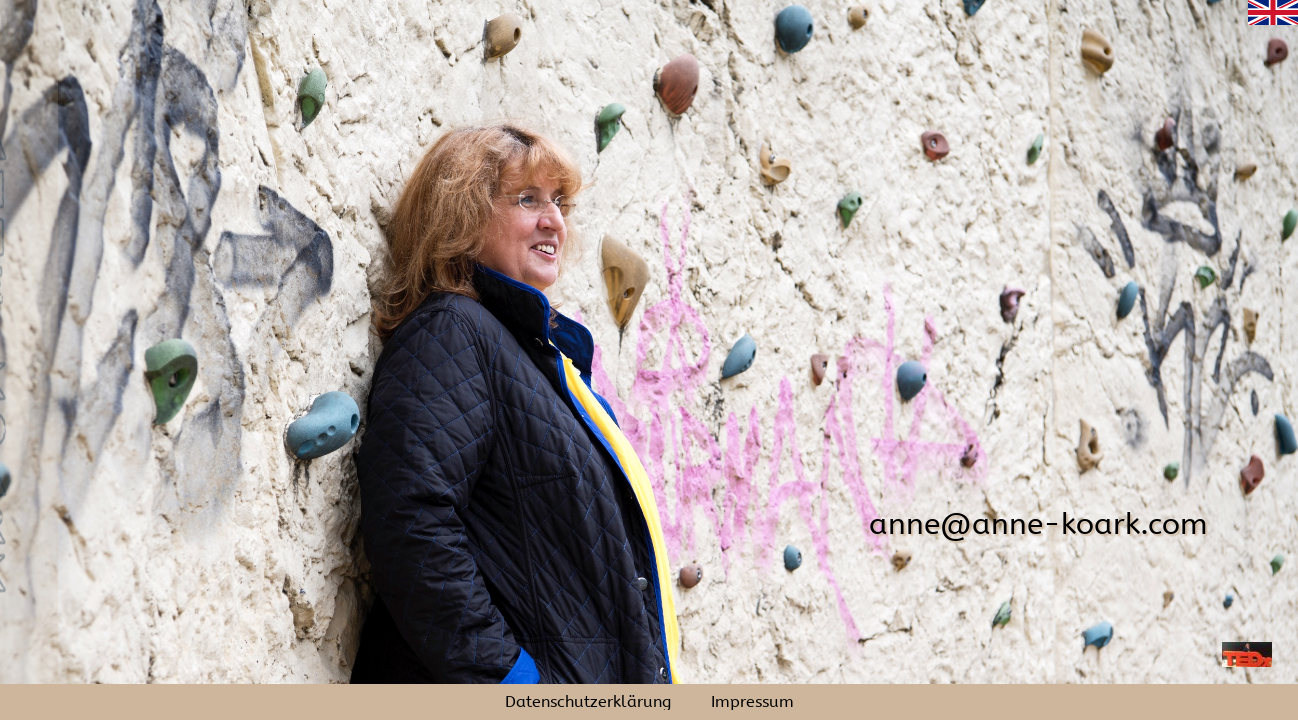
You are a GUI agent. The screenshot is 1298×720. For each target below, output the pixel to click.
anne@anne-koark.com (1038, 524)
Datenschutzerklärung (588, 702)
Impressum (752, 702)
